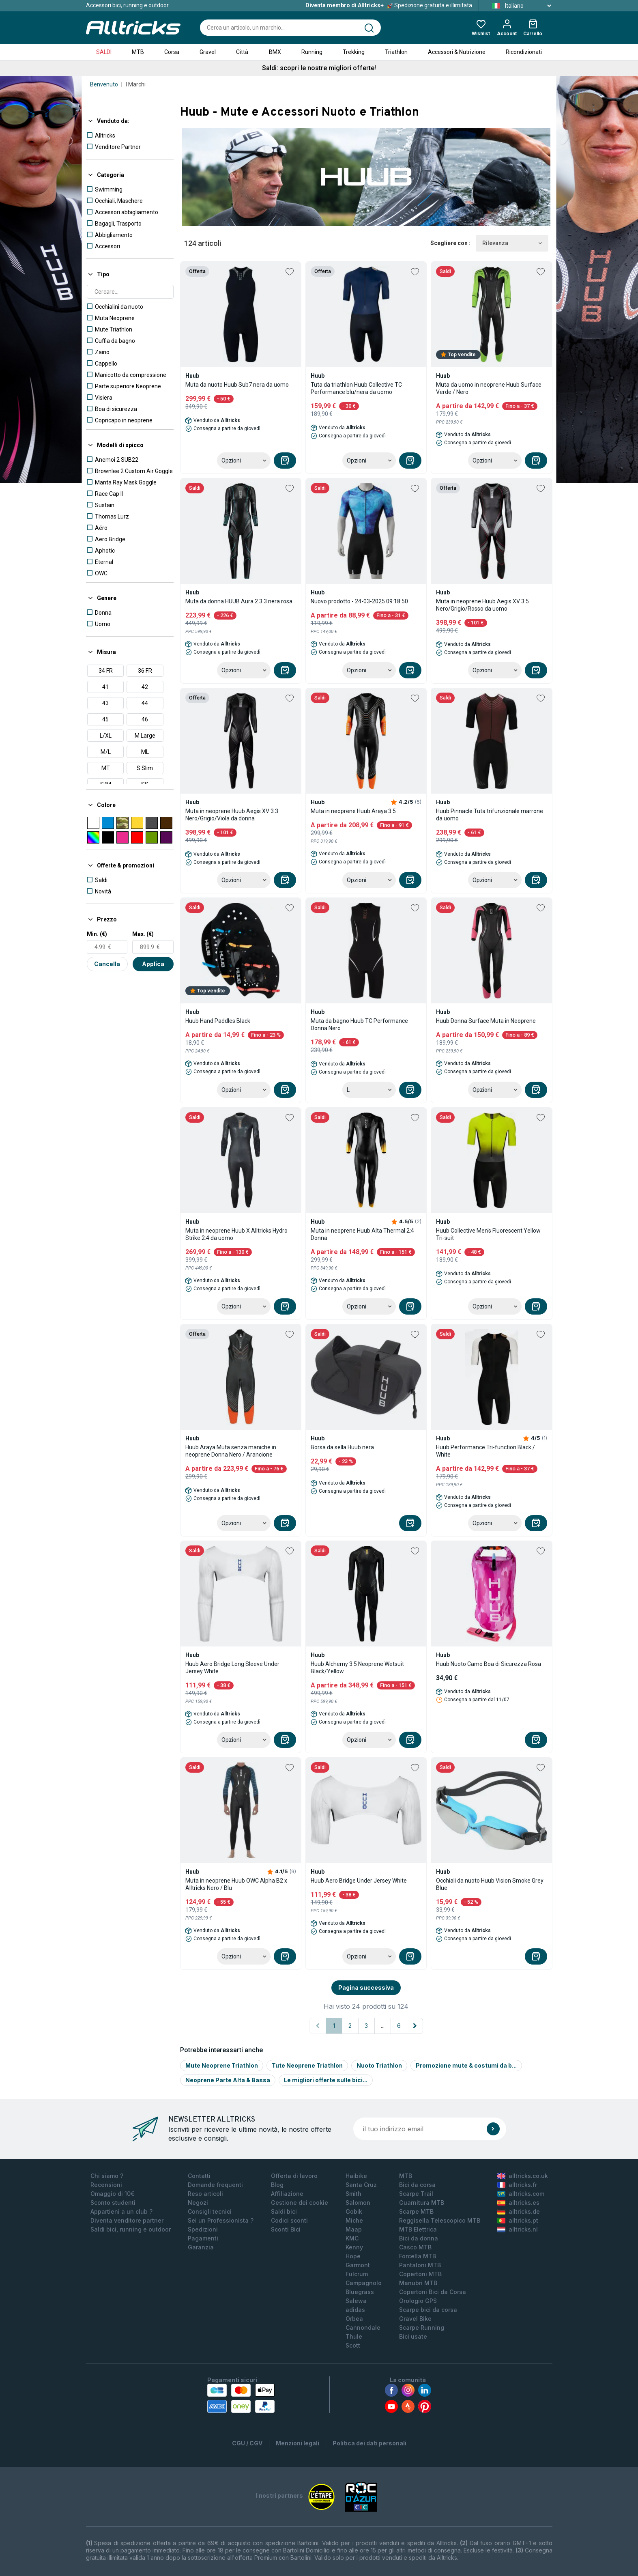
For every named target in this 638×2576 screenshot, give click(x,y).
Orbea (354, 2318)
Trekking (354, 52)
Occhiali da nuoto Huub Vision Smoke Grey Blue (489, 1884)
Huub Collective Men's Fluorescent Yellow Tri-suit (488, 1234)
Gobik (354, 2211)
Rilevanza (512, 243)
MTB (138, 52)
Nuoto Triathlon (379, 2065)
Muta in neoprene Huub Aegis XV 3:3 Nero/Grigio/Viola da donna (231, 815)
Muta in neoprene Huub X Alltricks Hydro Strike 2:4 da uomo (236, 1234)
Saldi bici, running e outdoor (130, 2229)
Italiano (518, 5)
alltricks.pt (517, 2220)
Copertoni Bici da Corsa (432, 2291)
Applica (153, 963)
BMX (275, 52)
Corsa (171, 52)
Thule (354, 2336)
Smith (353, 2193)
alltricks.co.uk (522, 2175)
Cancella (107, 963)
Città (242, 52)
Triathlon (396, 52)
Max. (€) (143, 934)
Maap (354, 2229)
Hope (353, 2256)
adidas (355, 2309)
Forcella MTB (417, 2256)
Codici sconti (289, 2220)
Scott (353, 2345)
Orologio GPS (418, 2300)
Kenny (354, 2247)
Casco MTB (415, 2247)
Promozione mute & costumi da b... (466, 2065)
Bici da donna (418, 2238)
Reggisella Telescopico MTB (439, 2220)
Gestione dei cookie (299, 2202)
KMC (352, 2238)
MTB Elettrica (418, 2229)
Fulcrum (357, 2273)
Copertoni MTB (420, 2273)
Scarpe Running (421, 2327)
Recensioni (106, 2184)
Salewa (356, 2300)
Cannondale (363, 2327)
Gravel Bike (415, 2318)
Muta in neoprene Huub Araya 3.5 (353, 811)
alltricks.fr (517, 2184)
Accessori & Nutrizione (456, 52)
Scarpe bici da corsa (428, 2309)
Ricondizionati (524, 52)
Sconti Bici (286, 2229)
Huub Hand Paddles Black (217, 1021)
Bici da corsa (417, 2184)
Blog (277, 2184)
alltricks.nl (517, 2229)
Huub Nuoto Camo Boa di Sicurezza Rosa (488, 1664)
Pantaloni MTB (420, 2265)
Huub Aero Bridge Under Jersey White (359, 1880)
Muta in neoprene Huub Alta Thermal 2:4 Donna (362, 1234)
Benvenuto (104, 84)
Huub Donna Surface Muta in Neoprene (486, 1021)
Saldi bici (284, 2211)
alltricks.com (520, 2193)
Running (311, 52)
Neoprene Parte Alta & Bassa (227, 2080)
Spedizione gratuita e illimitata (388, 5)
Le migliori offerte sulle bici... (325, 2080)
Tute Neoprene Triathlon (307, 2065)
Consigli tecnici (210, 2211)
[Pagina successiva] (415, 2026)
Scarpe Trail (416, 2193)
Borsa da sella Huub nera (342, 1447)
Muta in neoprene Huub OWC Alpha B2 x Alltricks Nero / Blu (236, 1884)
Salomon (358, 2202)
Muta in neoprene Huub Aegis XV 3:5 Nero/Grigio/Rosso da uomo (482, 605)
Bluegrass (360, 2291)
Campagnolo (364, 2282)
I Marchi (136, 84)
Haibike (356, 2175)
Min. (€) (97, 934)
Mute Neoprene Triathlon (221, 2065)
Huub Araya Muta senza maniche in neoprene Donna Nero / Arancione (230, 1451)
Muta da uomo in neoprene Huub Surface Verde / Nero (488, 388)
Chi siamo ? (106, 2175)
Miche (354, 2220)
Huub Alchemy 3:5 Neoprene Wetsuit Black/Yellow (357, 1667)
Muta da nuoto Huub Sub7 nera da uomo (237, 384)
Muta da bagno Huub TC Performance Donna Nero (359, 1024)
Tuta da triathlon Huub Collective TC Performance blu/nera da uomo (356, 388)
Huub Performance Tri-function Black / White (485, 1451)
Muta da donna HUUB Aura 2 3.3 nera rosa (238, 601)
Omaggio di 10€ (112, 2193)
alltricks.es (518, 2202)
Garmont (358, 2265)
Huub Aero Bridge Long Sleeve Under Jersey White (232, 1667)
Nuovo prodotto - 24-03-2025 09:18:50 (359, 601)
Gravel (208, 52)
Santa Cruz (361, 2184)
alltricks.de (518, 2211)
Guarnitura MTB (421, 2202)
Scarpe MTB (416, 2211)
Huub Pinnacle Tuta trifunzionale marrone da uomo (489, 815)
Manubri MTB (418, 2282)
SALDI (104, 52)
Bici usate (413, 2336)
